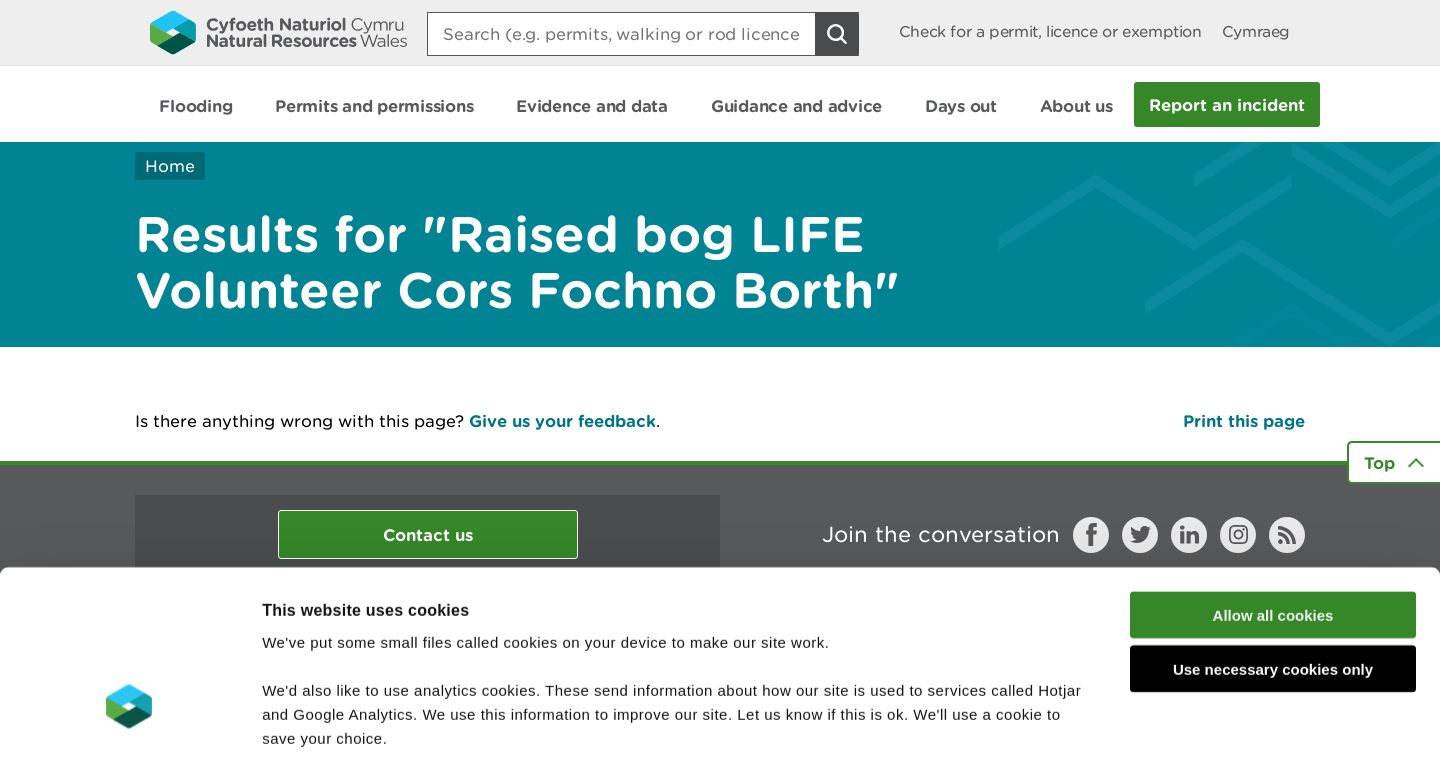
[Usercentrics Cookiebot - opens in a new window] (129, 720)
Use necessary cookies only (1273, 522)
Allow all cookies (1273, 467)
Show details (1059, 719)
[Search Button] (837, 34)
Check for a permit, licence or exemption (1050, 31)
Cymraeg (1256, 31)
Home (170, 166)
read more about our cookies (433, 638)
